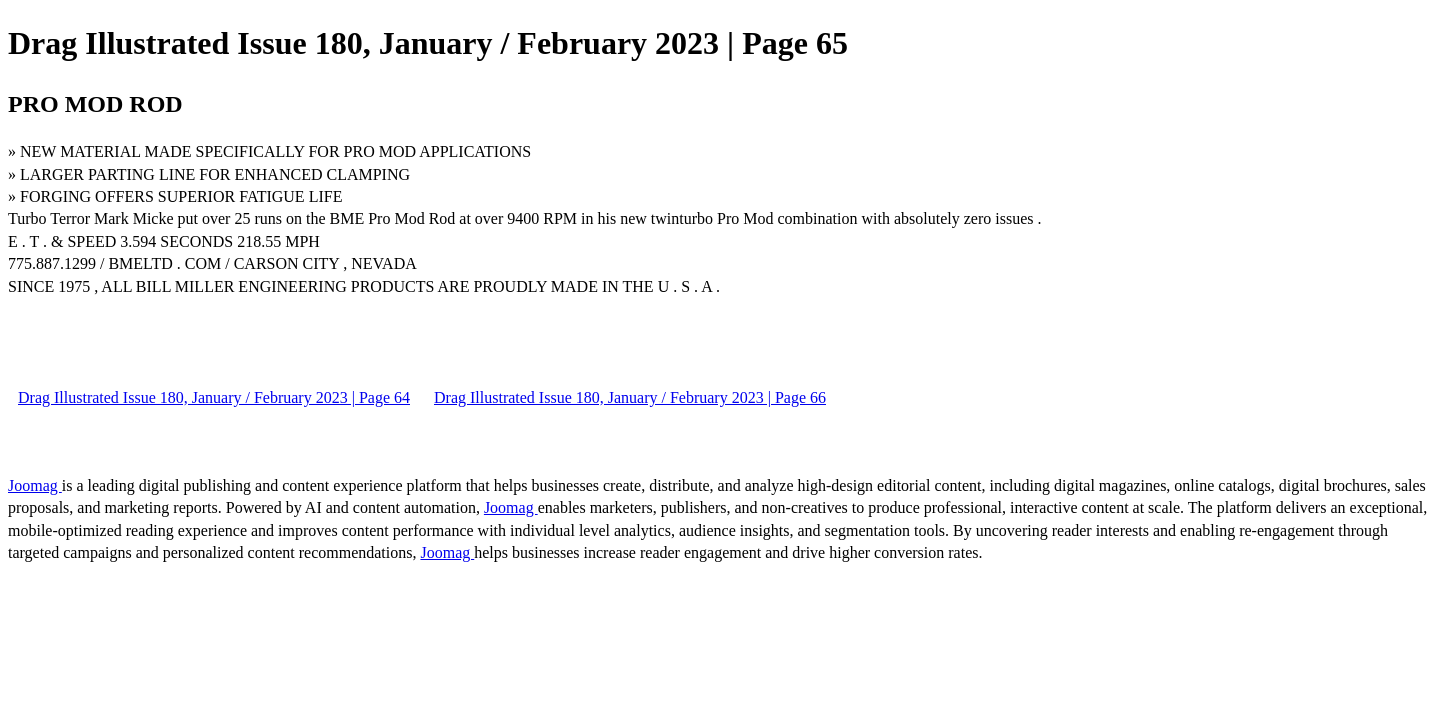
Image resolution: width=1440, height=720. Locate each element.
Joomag (35, 485)
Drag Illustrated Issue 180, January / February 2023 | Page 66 (630, 397)
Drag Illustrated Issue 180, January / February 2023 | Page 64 (214, 397)
